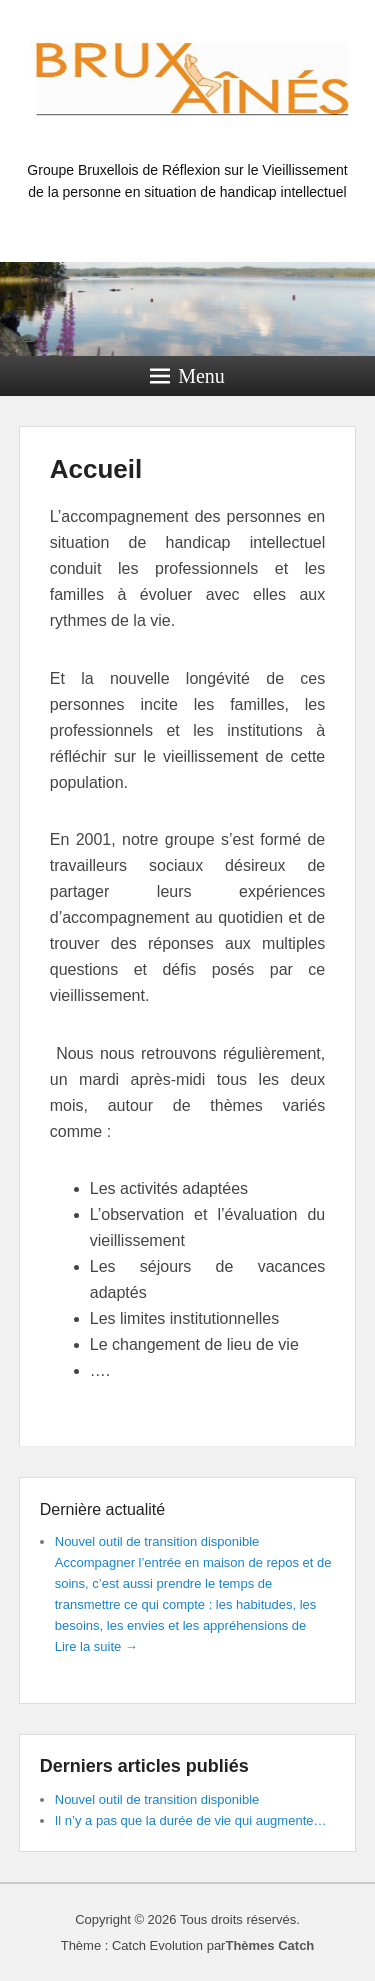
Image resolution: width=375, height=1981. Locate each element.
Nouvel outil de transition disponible (157, 1541)
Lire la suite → (96, 1646)
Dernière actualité (102, 1509)
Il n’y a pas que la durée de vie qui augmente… (191, 1820)
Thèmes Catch (269, 1945)
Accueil (96, 469)
